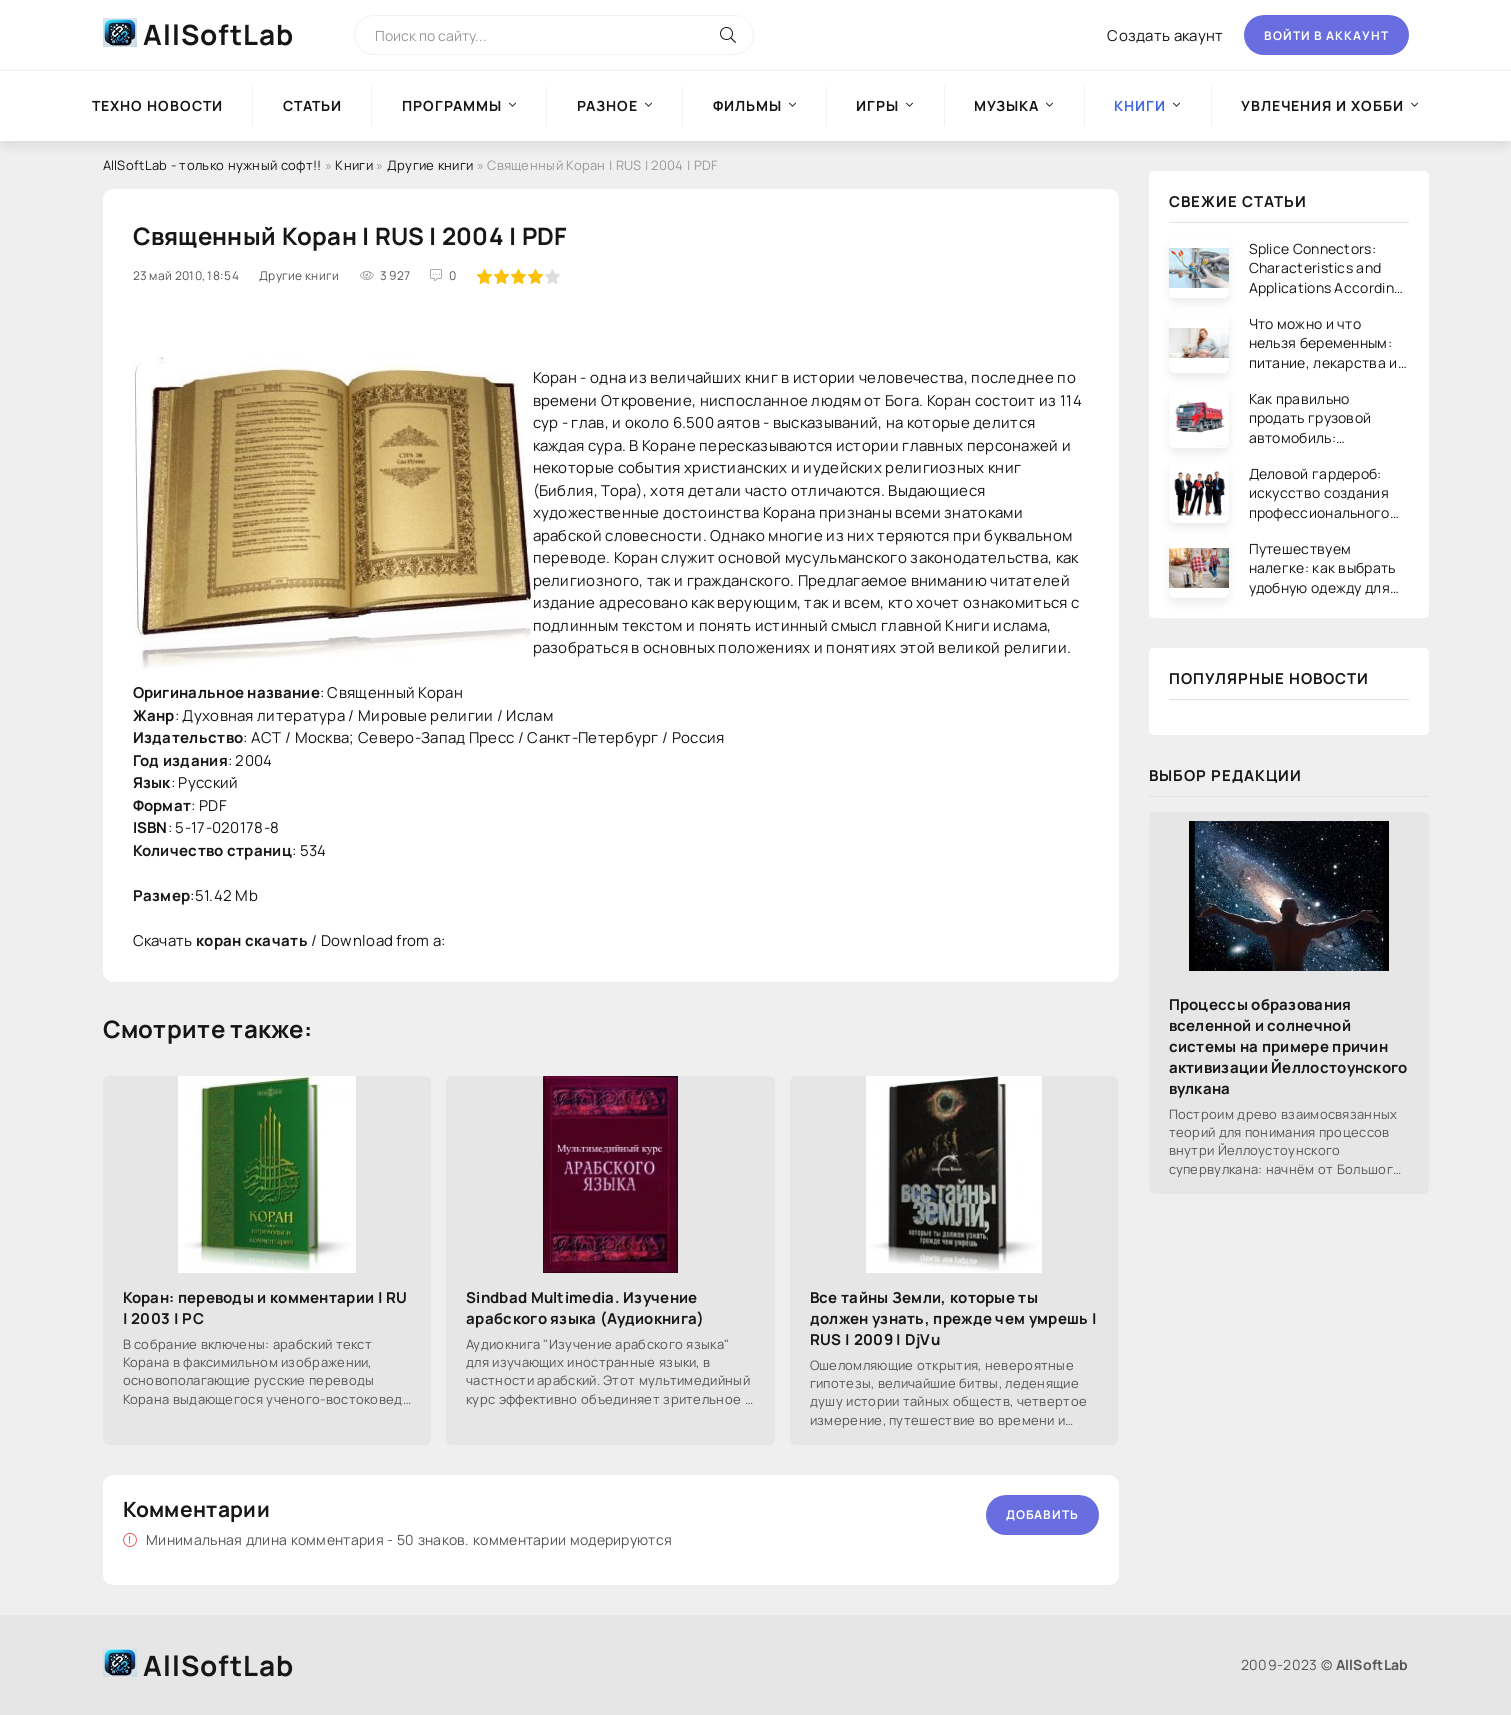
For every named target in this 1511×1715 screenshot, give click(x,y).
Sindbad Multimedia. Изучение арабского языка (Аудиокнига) (585, 1308)
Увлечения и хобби (1322, 105)
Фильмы (747, 105)
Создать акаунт (1165, 35)
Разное (607, 105)
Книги (354, 165)
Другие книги (430, 165)
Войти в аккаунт (1326, 35)
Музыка (1006, 105)
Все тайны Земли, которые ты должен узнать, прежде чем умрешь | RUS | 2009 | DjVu (953, 1318)
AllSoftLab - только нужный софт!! (212, 165)
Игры (877, 105)
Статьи (312, 105)
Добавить (1042, 1514)
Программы (452, 105)
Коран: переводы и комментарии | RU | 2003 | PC (265, 1308)
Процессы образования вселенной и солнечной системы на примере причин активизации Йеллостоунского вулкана (1288, 1046)
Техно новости (157, 105)
